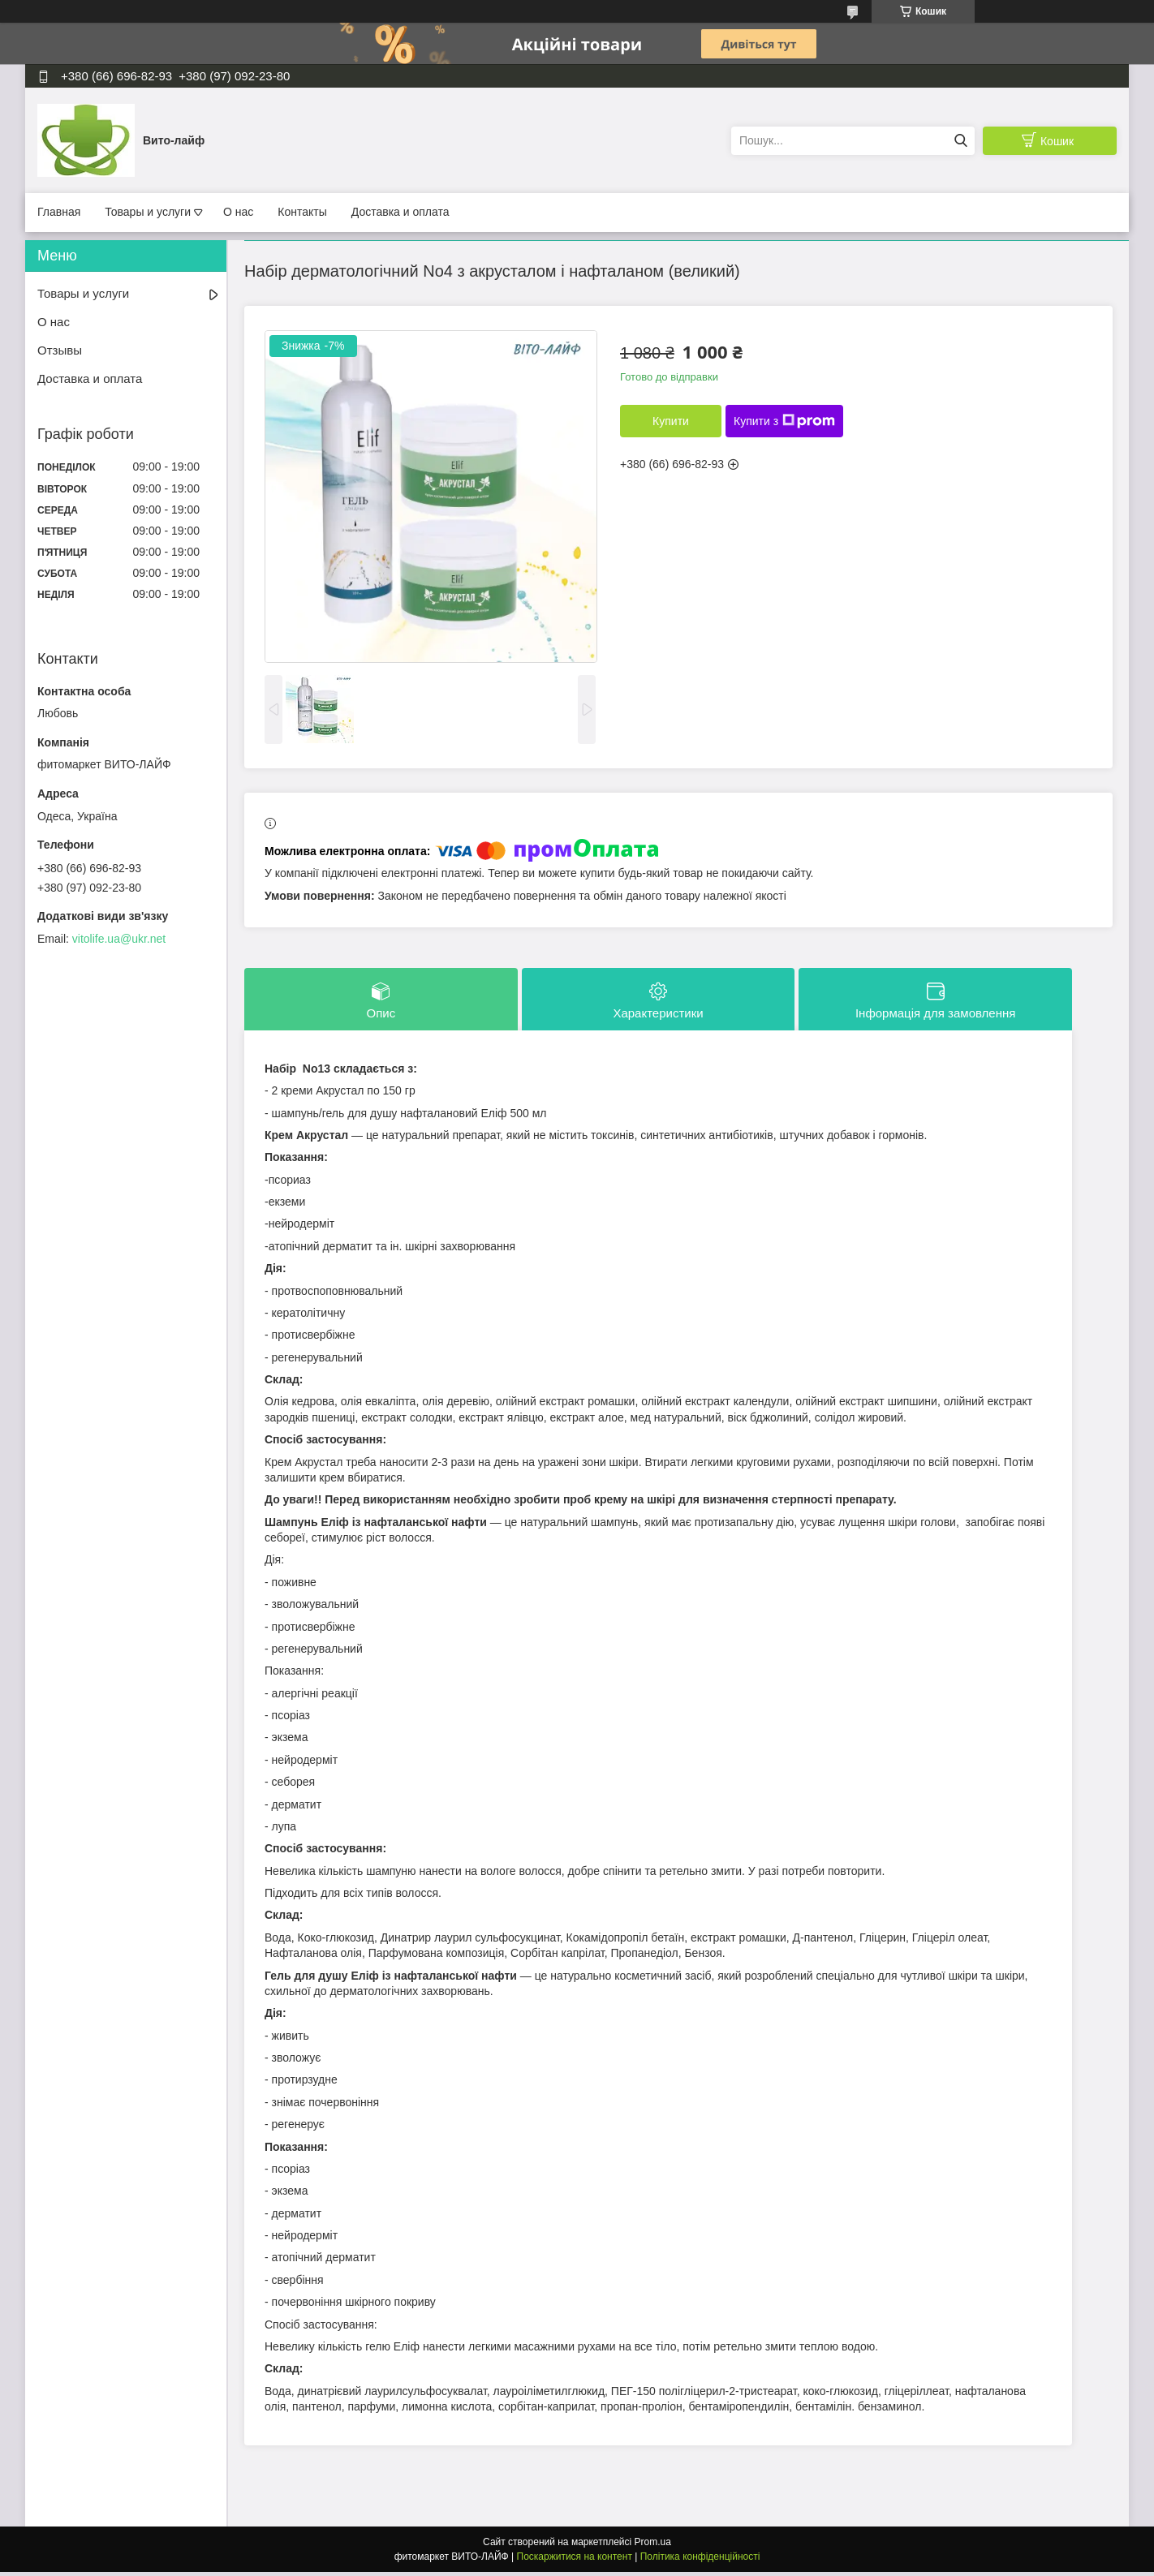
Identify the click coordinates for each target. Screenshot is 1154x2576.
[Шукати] (960, 141)
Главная (58, 211)
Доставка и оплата (400, 211)
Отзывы (59, 350)
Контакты (302, 211)
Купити (670, 421)
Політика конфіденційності (700, 2560)
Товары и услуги (148, 211)
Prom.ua (653, 2546)
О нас (238, 211)
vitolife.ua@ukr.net (119, 938)
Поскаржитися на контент (574, 2560)
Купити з (784, 421)
